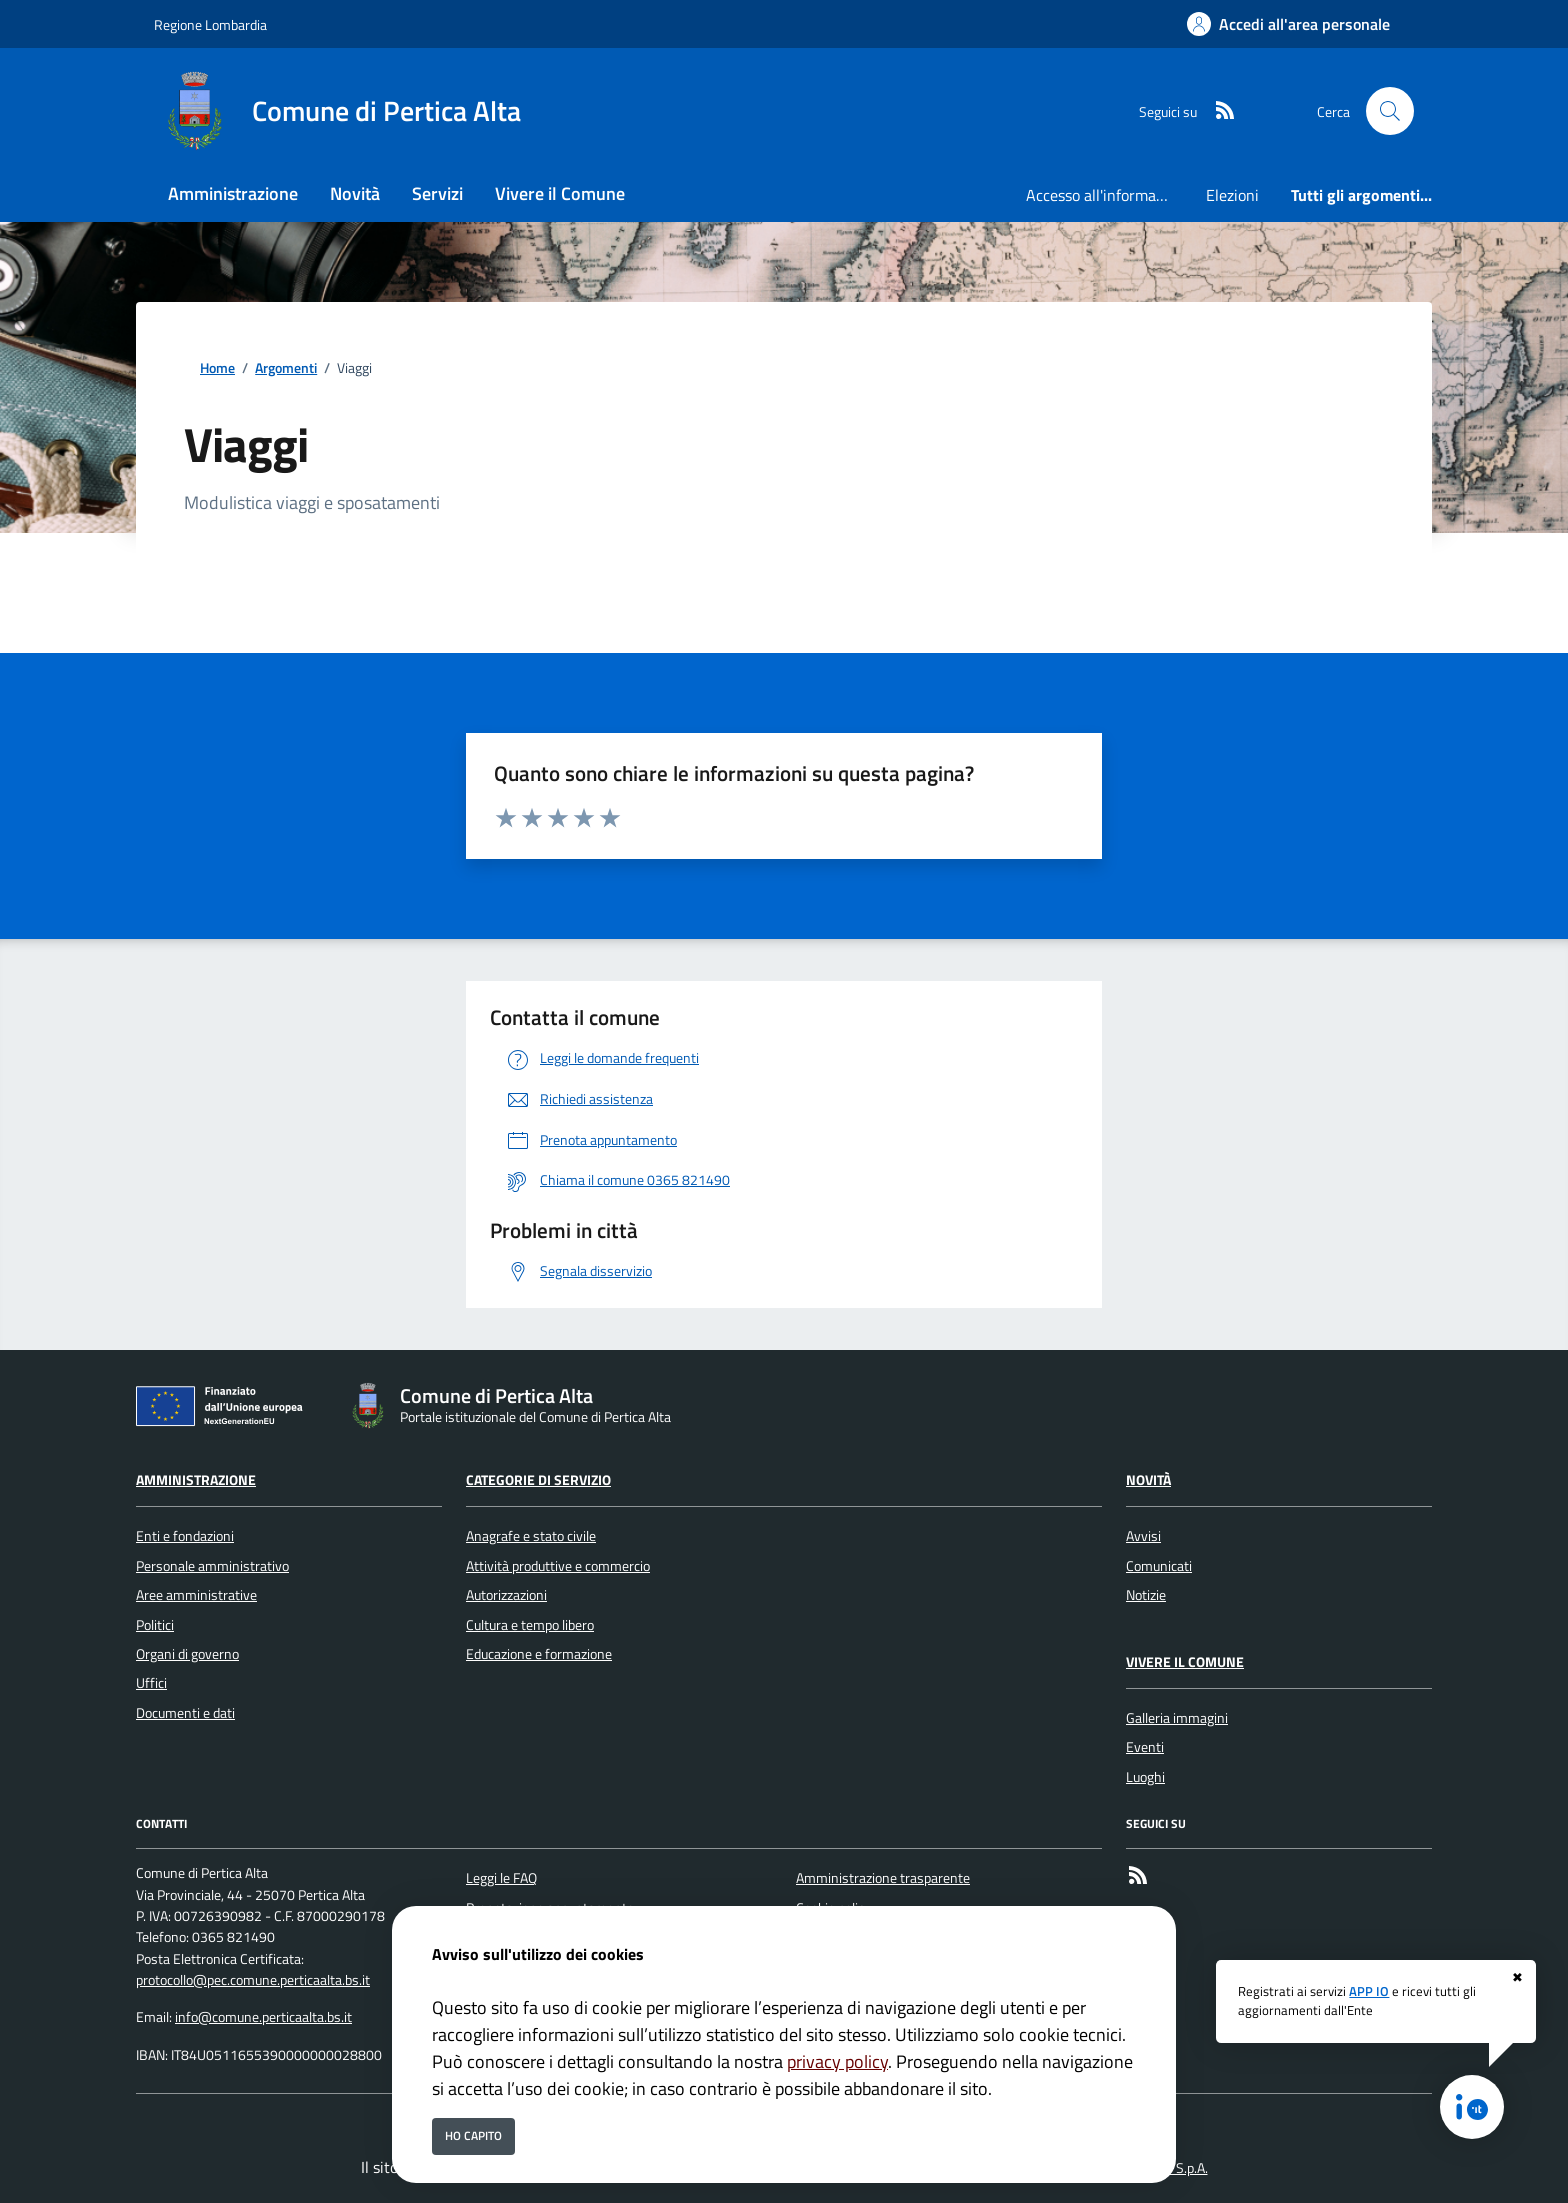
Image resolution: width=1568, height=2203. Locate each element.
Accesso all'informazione (1108, 195)
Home (217, 368)
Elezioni (1232, 195)
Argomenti (286, 368)
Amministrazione (196, 1480)
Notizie (1146, 1595)
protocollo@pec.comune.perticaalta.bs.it (253, 1980)
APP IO (1369, 1991)
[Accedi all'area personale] (1288, 24)
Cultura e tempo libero (530, 1625)
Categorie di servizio (538, 1480)
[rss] (1217, 111)
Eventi (1145, 1747)
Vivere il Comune (1185, 1662)
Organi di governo (187, 1654)
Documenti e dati (185, 1713)
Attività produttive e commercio (558, 1566)
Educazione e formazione (539, 1654)
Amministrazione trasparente (883, 1878)
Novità (1148, 1480)
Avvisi (1143, 1536)
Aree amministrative (196, 1595)
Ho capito (473, 2135)
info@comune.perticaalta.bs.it (263, 2017)
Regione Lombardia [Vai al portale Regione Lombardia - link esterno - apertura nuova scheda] (210, 24)
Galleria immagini (1177, 1718)
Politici (155, 1625)
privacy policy (837, 2061)
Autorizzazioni (506, 1595)
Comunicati (1159, 1566)
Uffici (151, 1683)
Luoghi (1145, 1777)
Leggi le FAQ (501, 1878)
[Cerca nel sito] (1390, 111)
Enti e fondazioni (185, 1536)
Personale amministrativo (212, 1566)
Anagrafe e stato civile (531, 1536)
